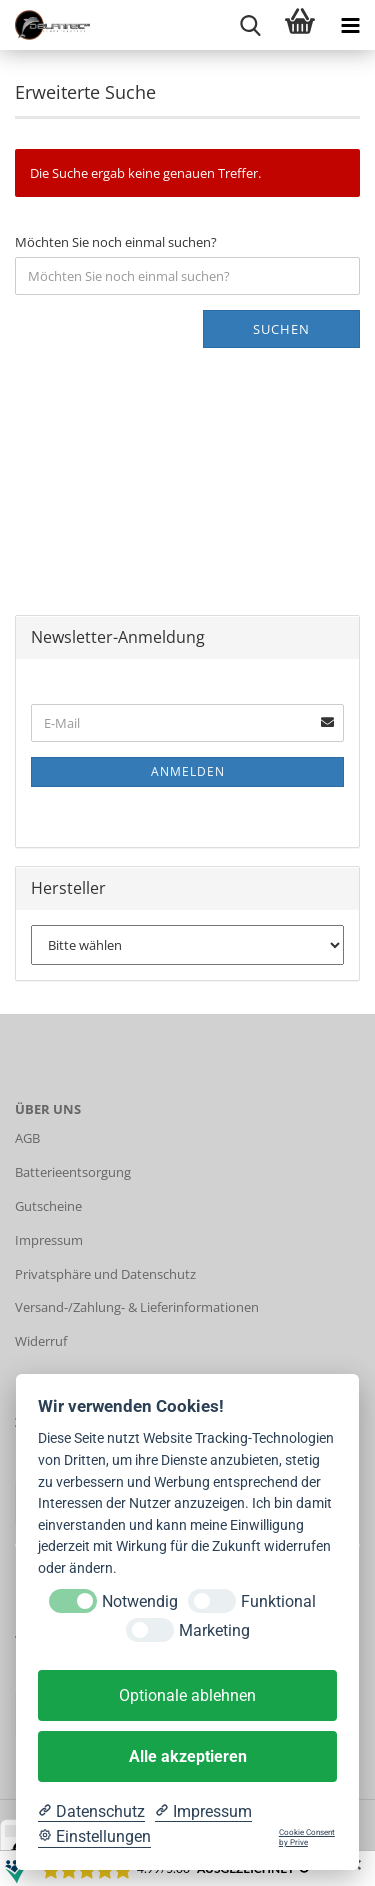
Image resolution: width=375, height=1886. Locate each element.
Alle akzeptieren (188, 1756)
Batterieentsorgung (73, 1172)
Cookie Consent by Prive (307, 1837)
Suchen (281, 329)
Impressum (49, 1240)
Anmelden (188, 771)
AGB (27, 1138)
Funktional (278, 1601)
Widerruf (41, 1341)
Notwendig (140, 1601)
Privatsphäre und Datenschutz (105, 1274)
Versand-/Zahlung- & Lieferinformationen (137, 1307)
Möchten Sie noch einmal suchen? (116, 242)
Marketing (214, 1630)
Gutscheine (48, 1206)
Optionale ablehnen (187, 1695)
